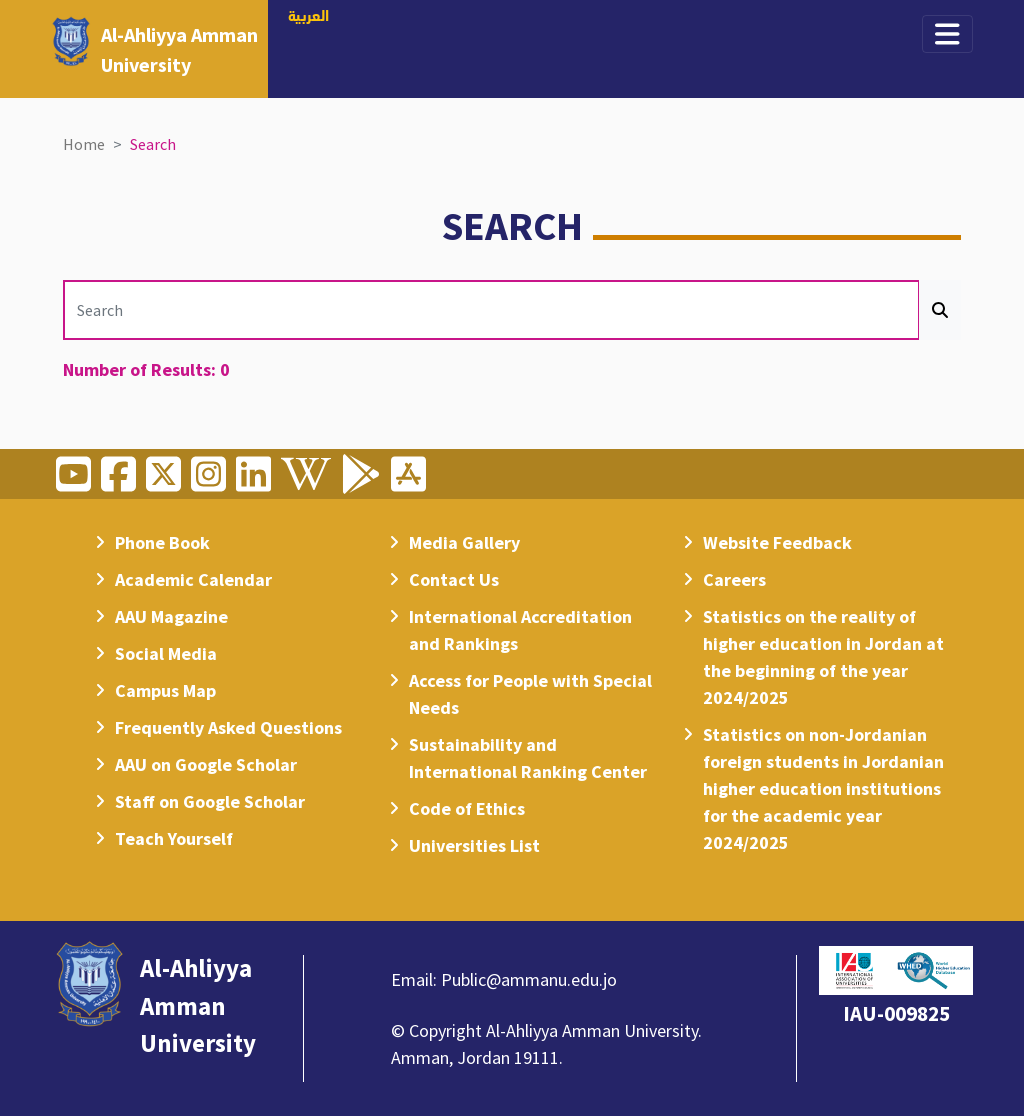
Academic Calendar (193, 579)
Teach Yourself (174, 838)
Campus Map (165, 690)
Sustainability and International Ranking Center (528, 758)
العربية (308, 17)
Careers (734, 579)
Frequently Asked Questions (228, 727)
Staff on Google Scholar (210, 801)
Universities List (474, 845)
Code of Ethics (467, 808)
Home (84, 144)
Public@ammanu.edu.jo (529, 979)
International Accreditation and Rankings (520, 630)
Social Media (166, 653)
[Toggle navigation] (947, 34)
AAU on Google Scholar (206, 764)
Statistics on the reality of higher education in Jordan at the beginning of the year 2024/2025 (823, 657)
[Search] (491, 310)
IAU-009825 (896, 1013)
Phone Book (162, 542)
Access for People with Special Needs (530, 694)
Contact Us (454, 579)
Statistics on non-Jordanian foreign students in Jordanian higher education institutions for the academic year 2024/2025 (823, 788)
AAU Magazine (171, 616)
